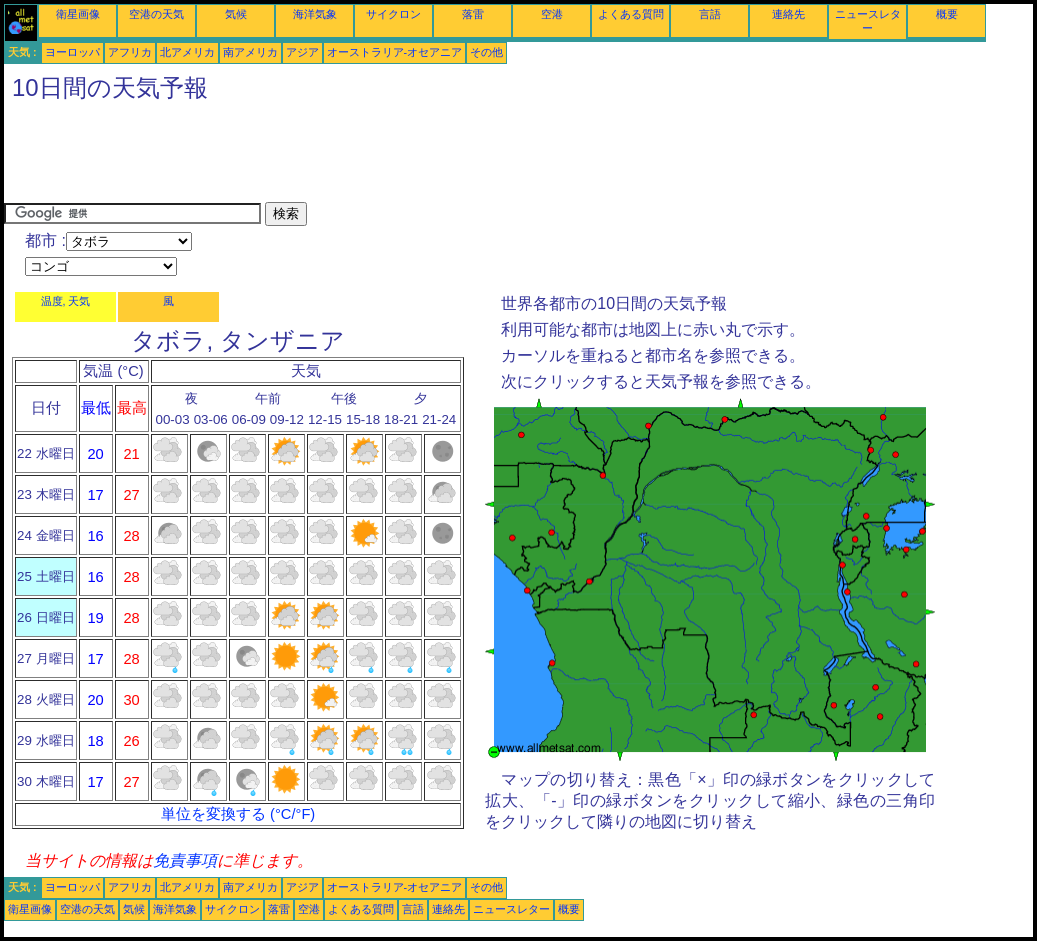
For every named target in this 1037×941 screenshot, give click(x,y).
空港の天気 (156, 14)
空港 (552, 14)
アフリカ (130, 52)
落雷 (473, 14)
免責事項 (185, 860)
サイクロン (393, 14)
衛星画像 (78, 14)
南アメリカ (250, 52)
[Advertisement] (368, 157)
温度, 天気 (66, 301)
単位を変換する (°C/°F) (238, 814)
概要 (947, 14)
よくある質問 (631, 14)
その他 (486, 52)
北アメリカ (187, 52)
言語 (710, 14)
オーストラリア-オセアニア (395, 52)
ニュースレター (511, 909)
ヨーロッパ (72, 52)
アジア (302, 52)
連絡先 (788, 14)
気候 (236, 14)
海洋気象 (315, 14)
